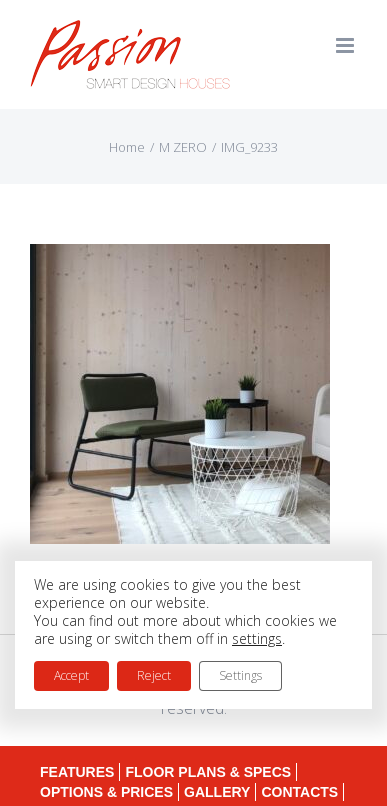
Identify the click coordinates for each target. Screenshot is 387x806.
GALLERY (217, 792)
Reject (154, 675)
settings (257, 639)
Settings (240, 675)
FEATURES (77, 772)
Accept (71, 675)
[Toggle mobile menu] (346, 45)
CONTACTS (299, 792)
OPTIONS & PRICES (106, 792)
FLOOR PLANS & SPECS (208, 772)
